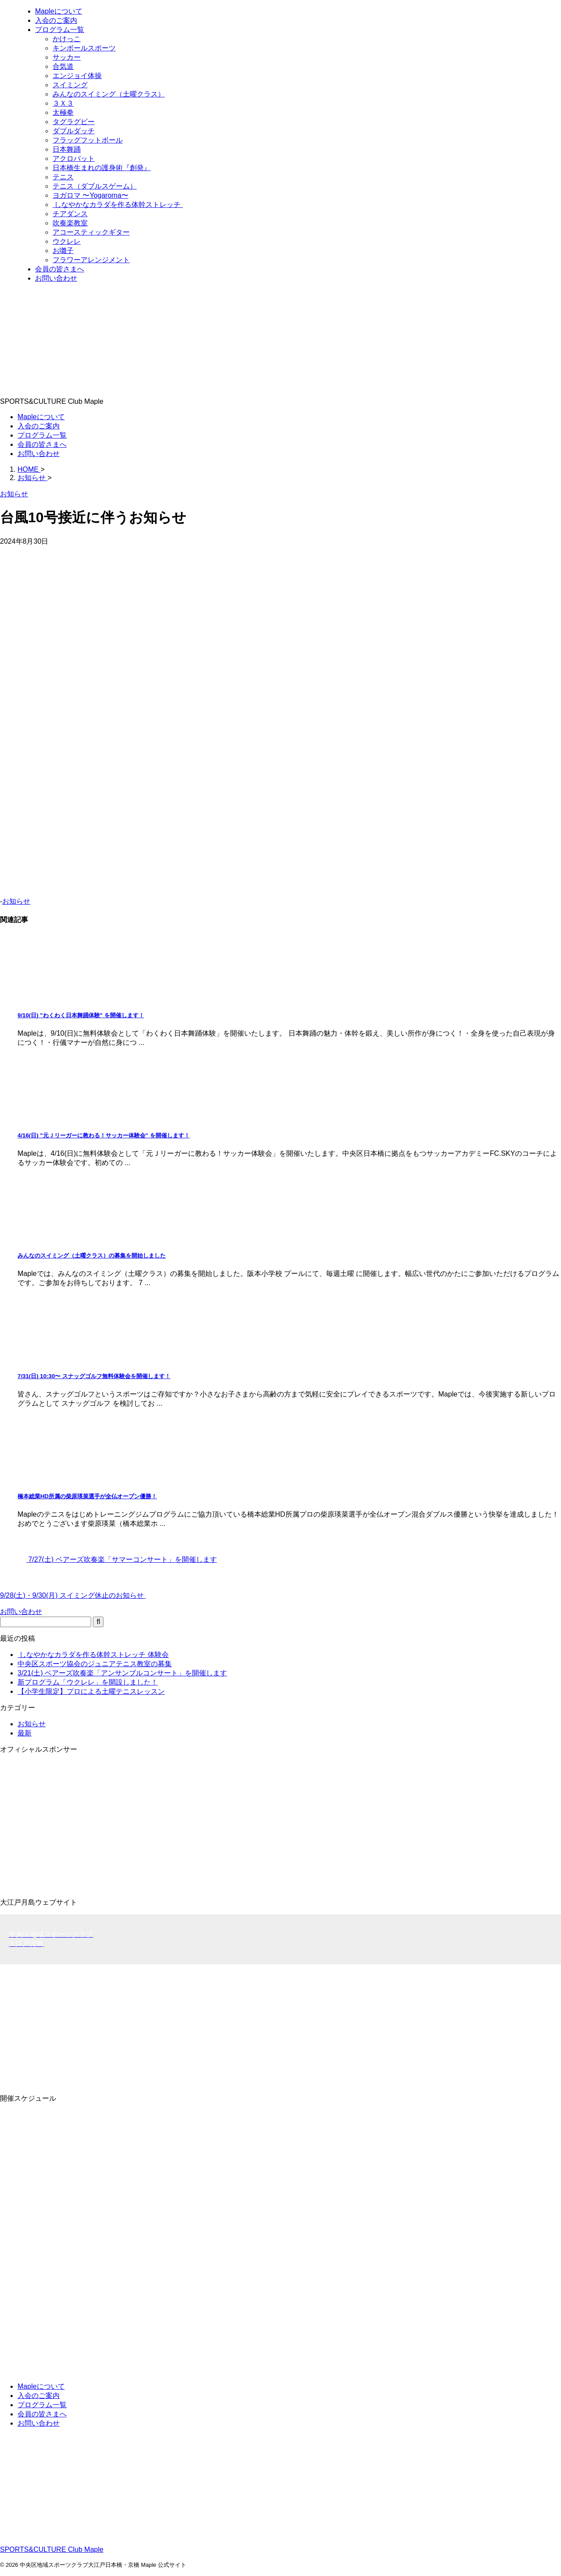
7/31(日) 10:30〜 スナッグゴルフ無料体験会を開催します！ (94, 1376)
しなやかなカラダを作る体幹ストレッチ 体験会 (93, 1654)
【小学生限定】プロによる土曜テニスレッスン (91, 1691)
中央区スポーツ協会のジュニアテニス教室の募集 (95, 1663)
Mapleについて (41, 416)
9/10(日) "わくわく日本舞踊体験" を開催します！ (81, 1015)
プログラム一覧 (42, 435)
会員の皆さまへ (42, 444)
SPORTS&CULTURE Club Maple (51, 2549)
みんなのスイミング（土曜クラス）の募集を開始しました (92, 1255)
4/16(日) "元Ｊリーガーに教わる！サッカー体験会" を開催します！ (104, 1135)
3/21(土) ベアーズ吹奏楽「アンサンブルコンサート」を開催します (122, 1673)
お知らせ (16, 901)
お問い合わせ (39, 453)
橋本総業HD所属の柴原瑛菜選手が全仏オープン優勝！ (87, 1496)
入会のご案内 (39, 426)
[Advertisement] (263, 2025)
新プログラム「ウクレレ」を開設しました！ (88, 1682)
